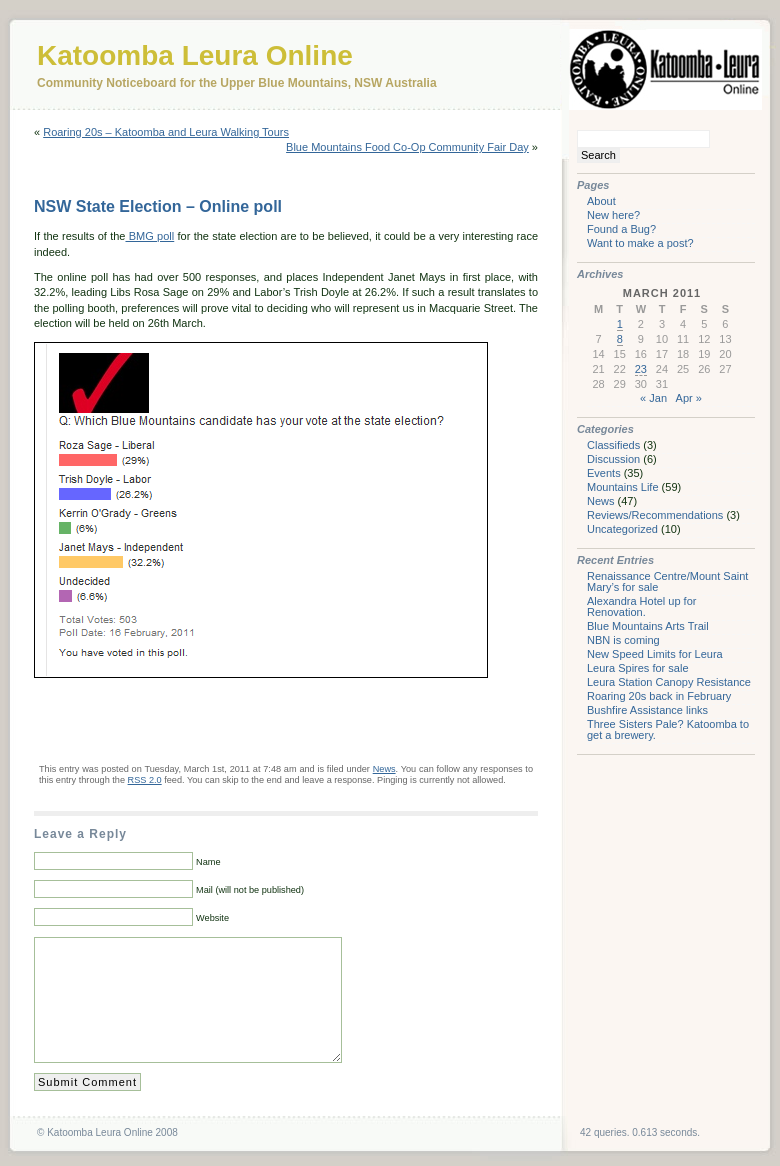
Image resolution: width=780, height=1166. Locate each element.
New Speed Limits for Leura (655, 654)
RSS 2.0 (145, 780)
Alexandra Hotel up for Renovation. (641, 606)
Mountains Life (623, 487)
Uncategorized (622, 529)
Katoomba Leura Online (195, 55)
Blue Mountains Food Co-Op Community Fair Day (407, 147)
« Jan (653, 398)
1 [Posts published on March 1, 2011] (620, 324)
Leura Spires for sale (638, 668)
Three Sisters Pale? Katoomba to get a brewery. (668, 729)
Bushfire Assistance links (647, 710)
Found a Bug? (621, 229)
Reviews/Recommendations (655, 515)
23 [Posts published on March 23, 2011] (641, 369)
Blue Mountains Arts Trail (648, 626)
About (601, 201)
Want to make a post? (640, 243)
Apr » (689, 398)
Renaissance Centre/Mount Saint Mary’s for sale (667, 581)
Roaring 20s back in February (659, 696)
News (384, 769)
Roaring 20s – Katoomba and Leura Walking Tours (166, 132)
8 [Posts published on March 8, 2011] (620, 339)
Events (604, 473)
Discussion (613, 459)
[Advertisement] (268, 719)
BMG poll (149, 236)
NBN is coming (623, 640)
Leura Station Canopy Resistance (669, 682)
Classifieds (613, 445)
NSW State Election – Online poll (158, 206)
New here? (613, 215)
